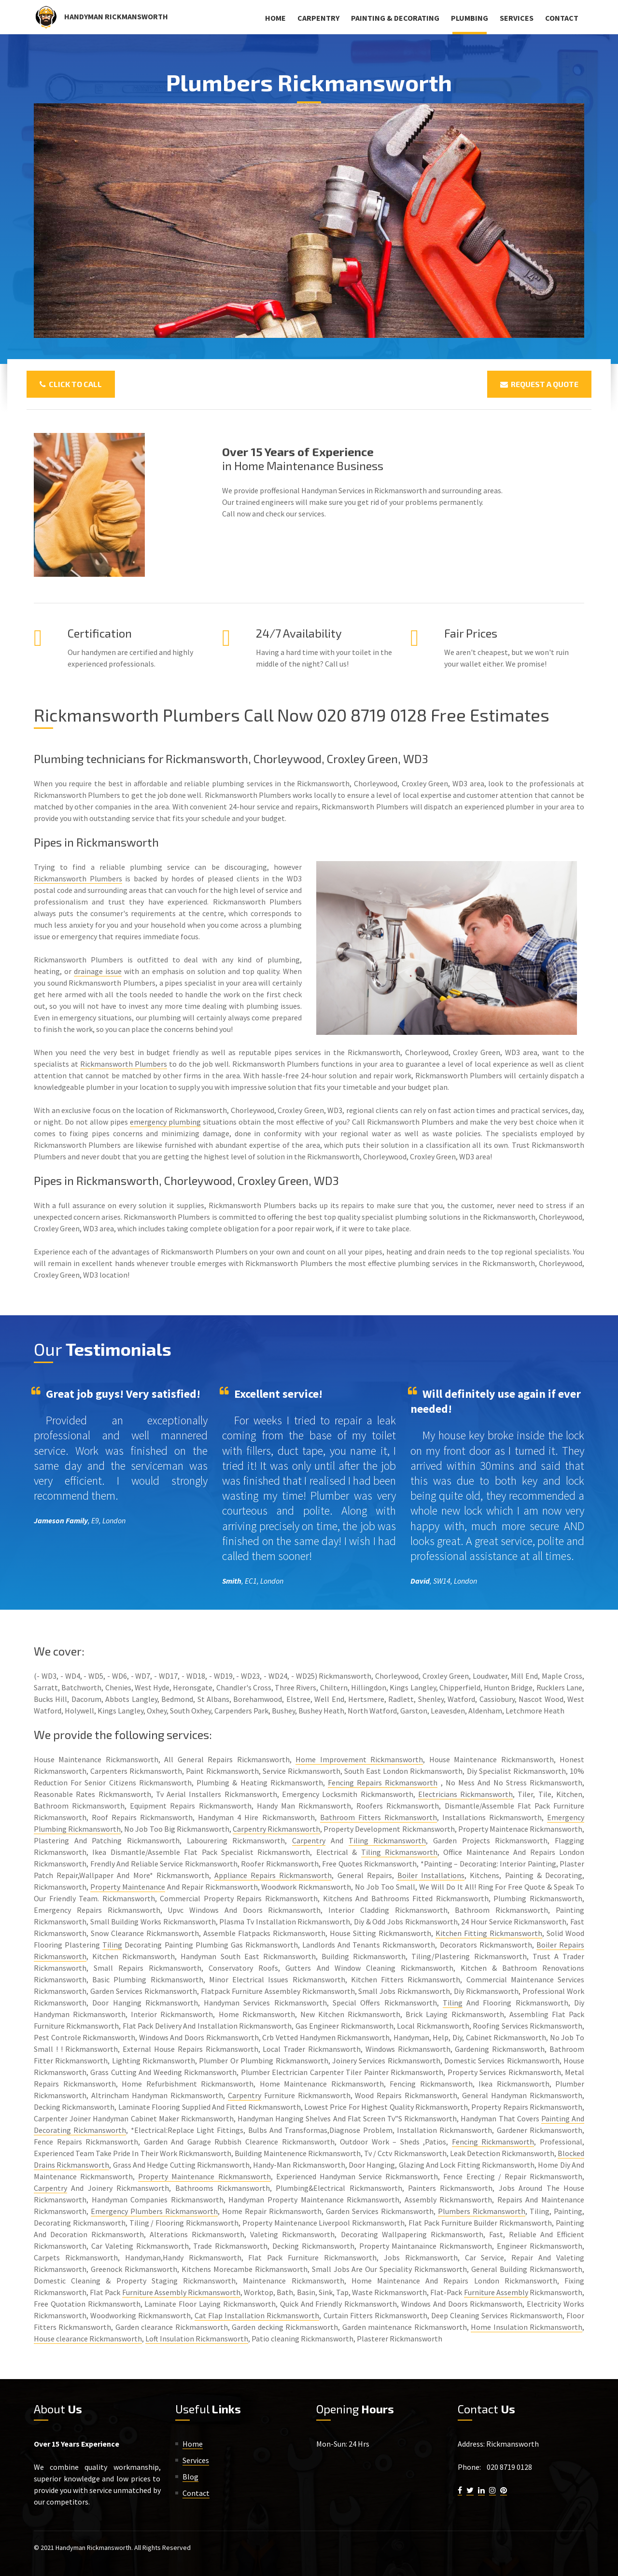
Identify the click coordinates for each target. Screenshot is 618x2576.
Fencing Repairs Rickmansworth (382, 1782)
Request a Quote (539, 384)
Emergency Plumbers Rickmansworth (154, 2211)
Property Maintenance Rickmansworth (204, 2176)
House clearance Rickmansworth (88, 2338)
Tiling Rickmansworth (387, 1840)
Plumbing (469, 18)
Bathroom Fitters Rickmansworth (378, 1817)
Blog (190, 2476)
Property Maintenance (127, 1887)
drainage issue (98, 971)
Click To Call (71, 384)
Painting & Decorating (395, 18)
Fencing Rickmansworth (493, 2141)
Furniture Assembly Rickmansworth (181, 2292)
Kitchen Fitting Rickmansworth (488, 1933)
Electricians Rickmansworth (465, 1794)
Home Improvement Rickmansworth (359, 1759)
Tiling (112, 1944)
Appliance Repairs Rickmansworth (273, 1875)
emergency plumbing (165, 1122)
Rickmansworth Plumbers (78, 878)
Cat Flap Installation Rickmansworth (257, 2315)
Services (517, 18)
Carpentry (318, 18)
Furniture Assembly (496, 2292)
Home (275, 18)
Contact (561, 18)
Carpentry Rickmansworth (276, 1829)
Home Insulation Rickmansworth (526, 2327)
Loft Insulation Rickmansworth (196, 2338)
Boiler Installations (430, 1875)
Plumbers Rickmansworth (481, 2211)
